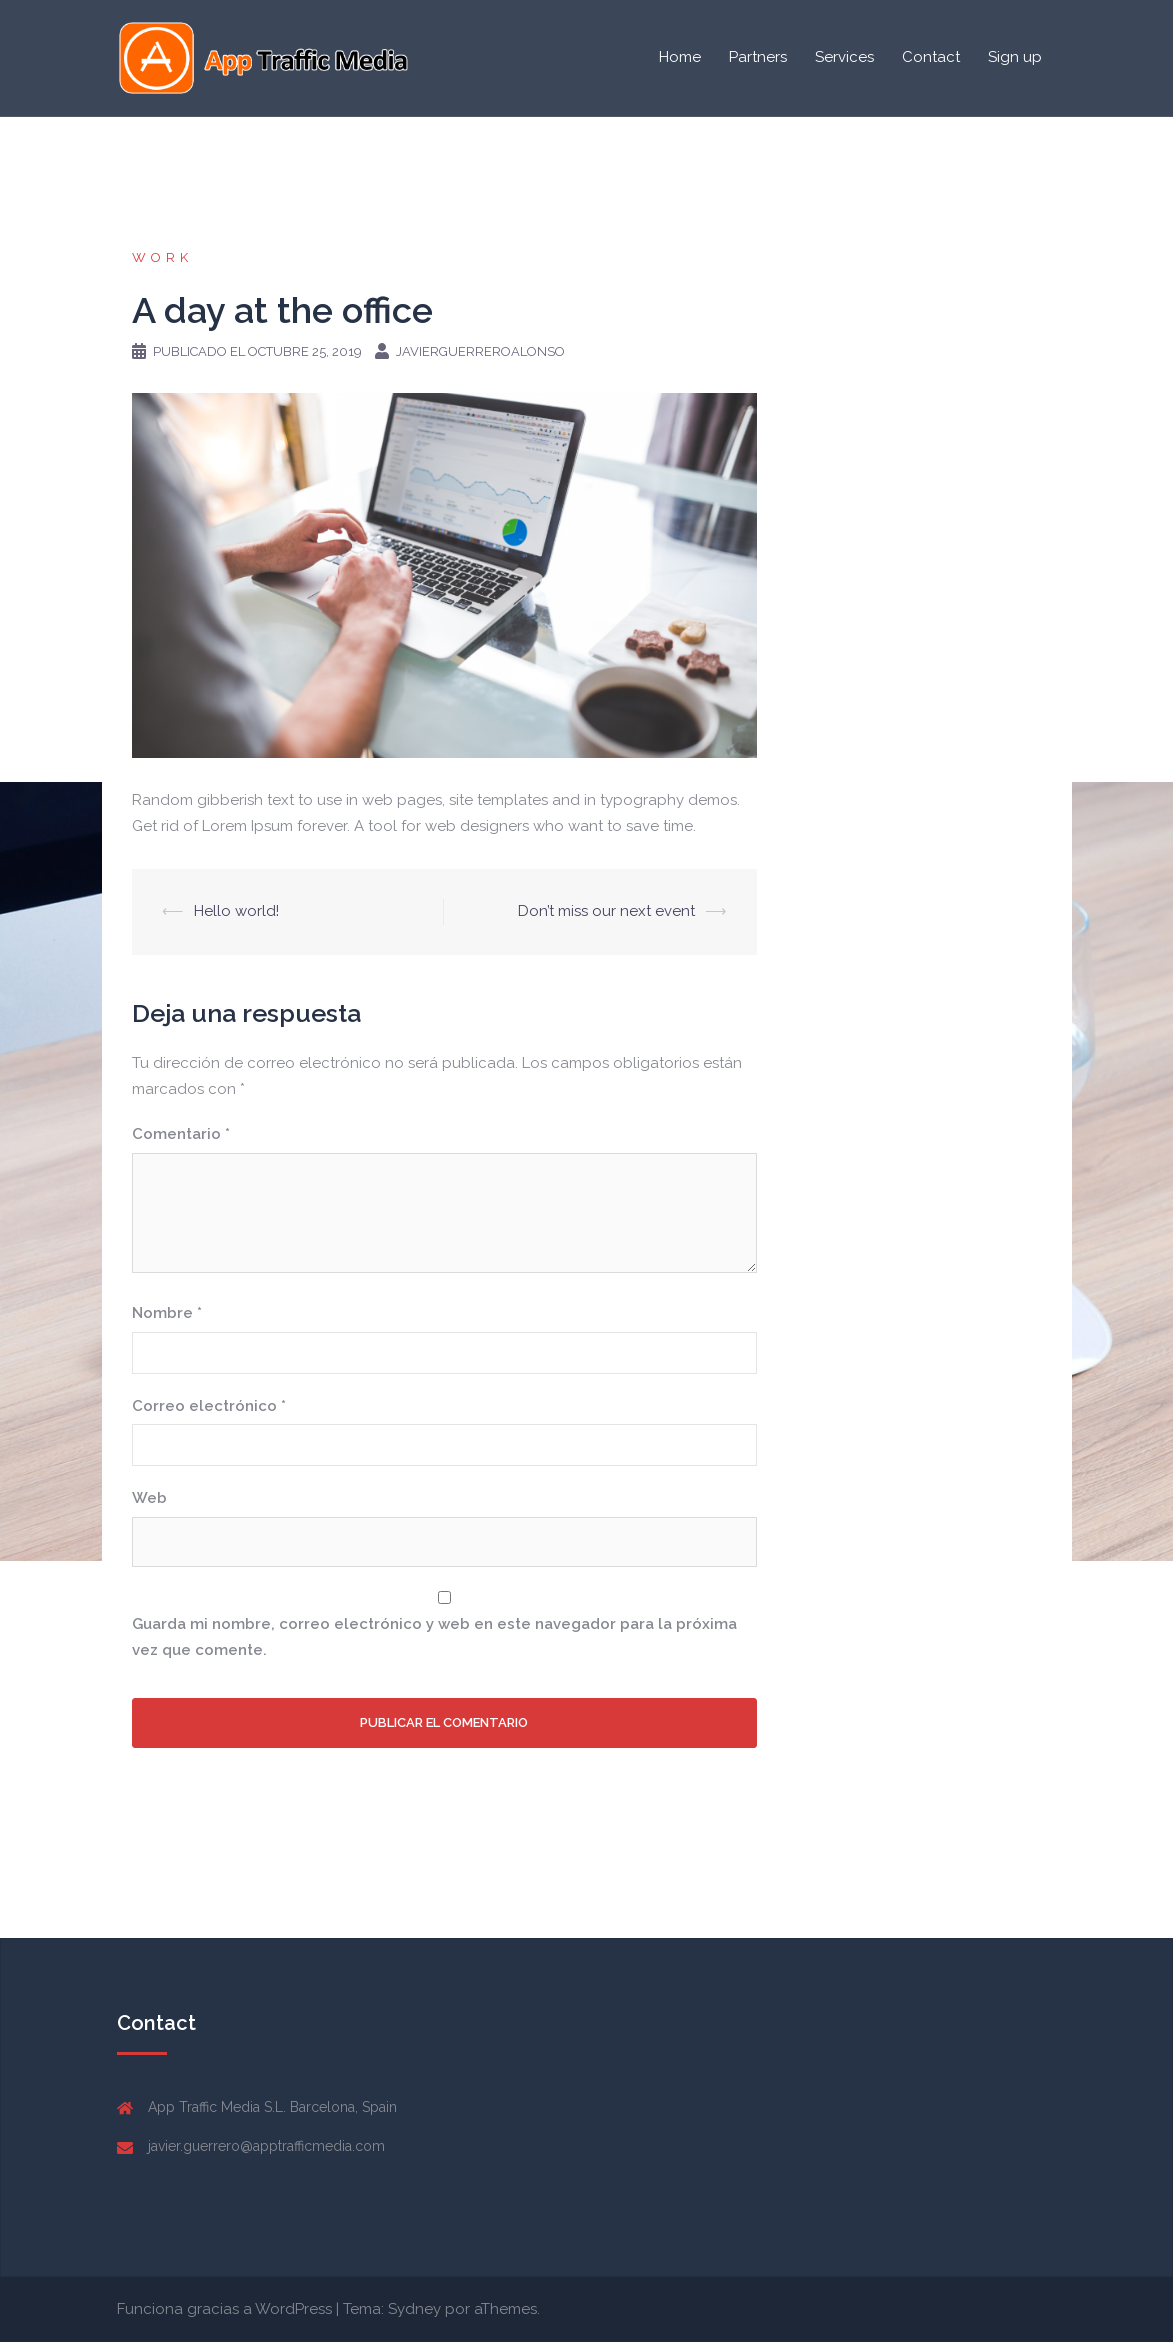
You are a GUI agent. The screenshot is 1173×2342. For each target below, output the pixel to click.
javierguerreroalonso (480, 351)
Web (149, 1498)
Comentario (181, 1134)
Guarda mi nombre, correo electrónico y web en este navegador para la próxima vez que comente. (434, 1637)
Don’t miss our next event (606, 911)
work (162, 257)
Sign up (1015, 57)
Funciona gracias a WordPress (224, 2309)
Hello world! (236, 911)
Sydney (414, 2309)
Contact (931, 57)
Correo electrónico (209, 1406)
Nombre (167, 1313)
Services (844, 57)
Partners (758, 57)
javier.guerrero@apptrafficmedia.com (266, 2146)
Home (680, 57)
